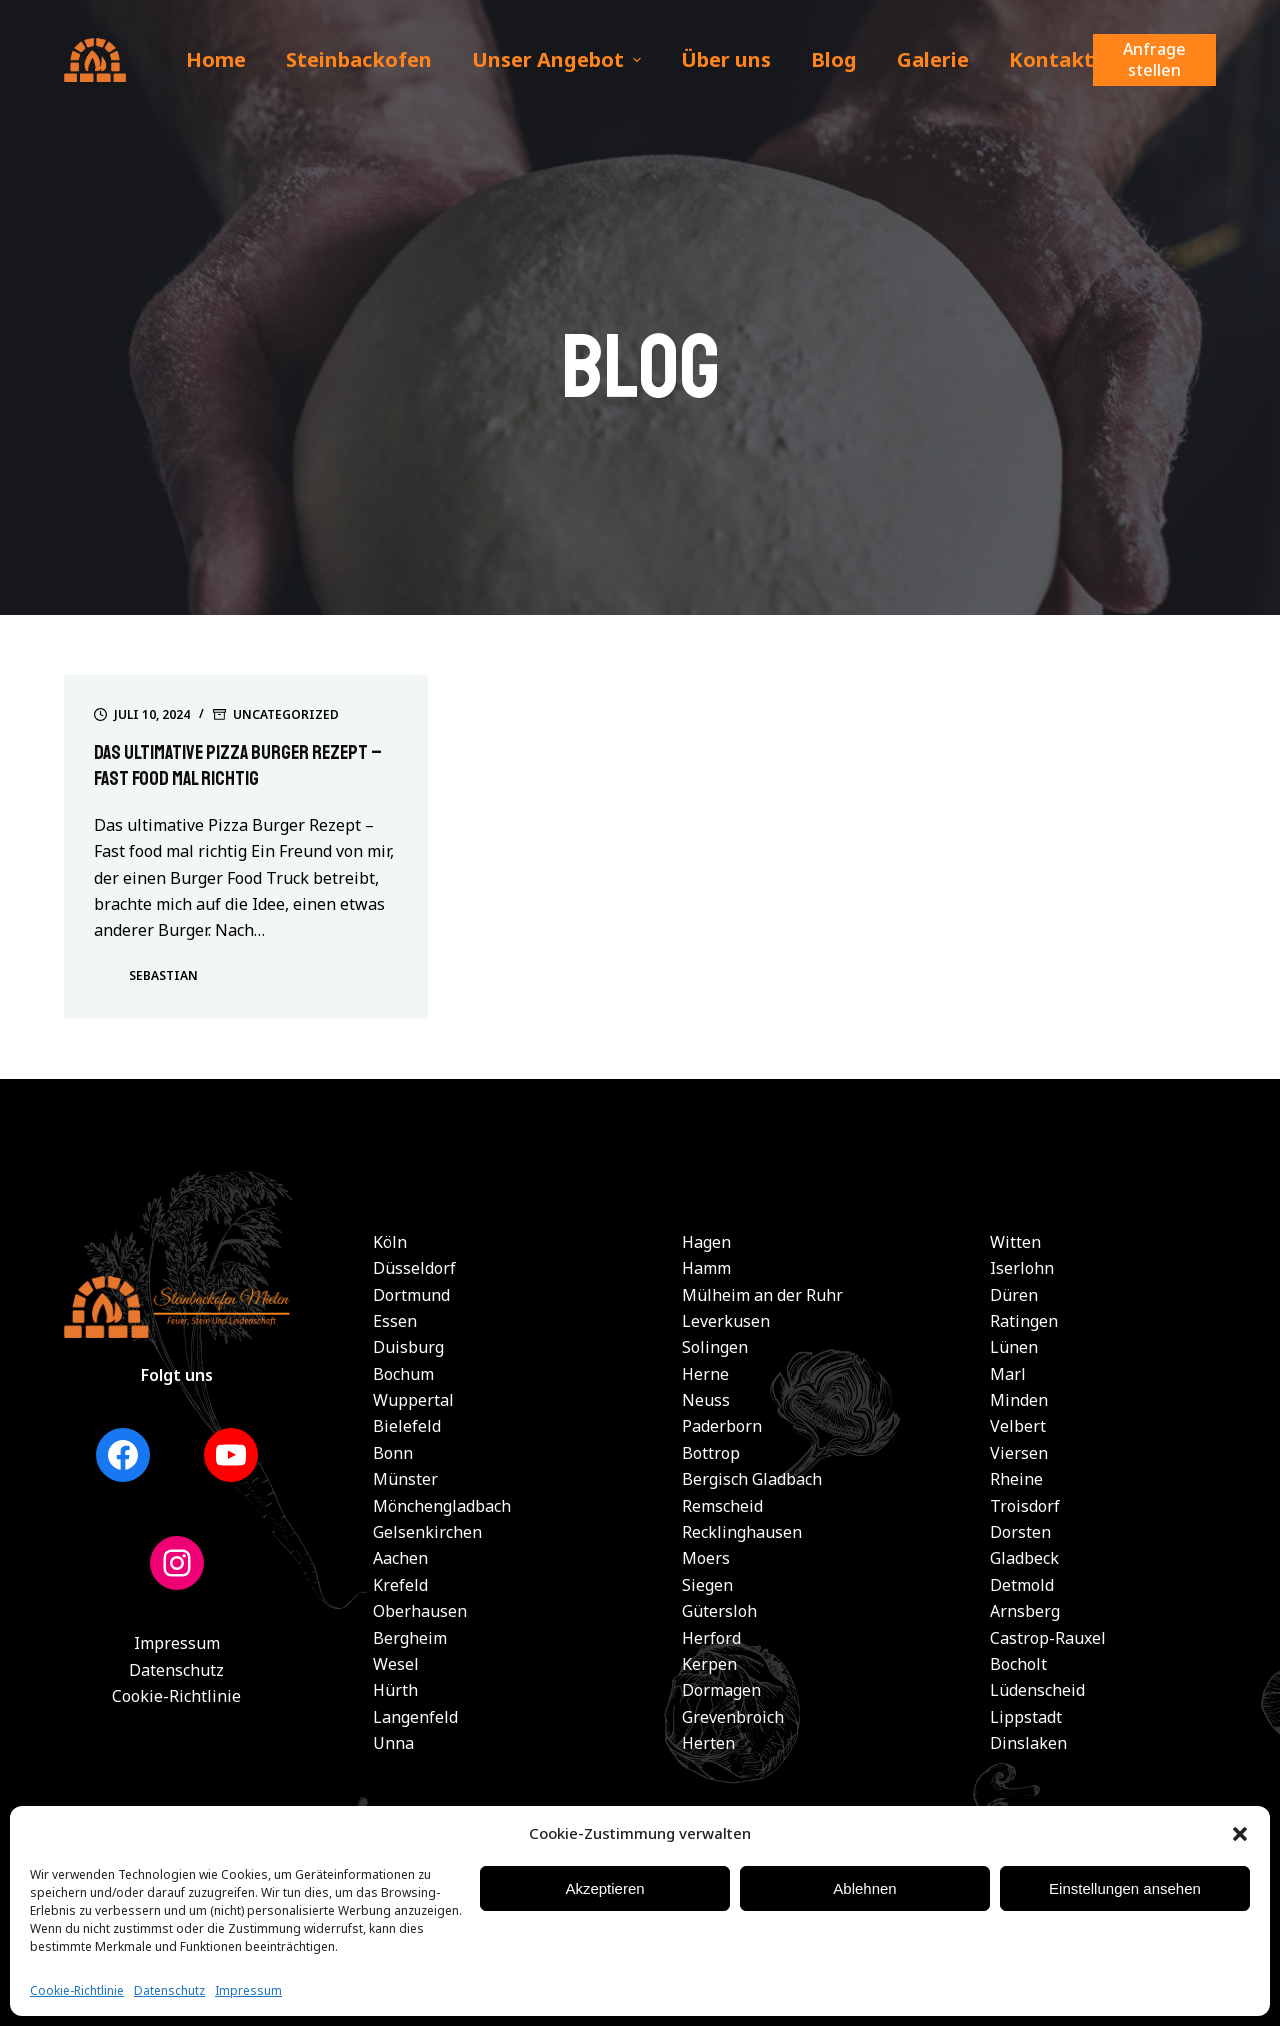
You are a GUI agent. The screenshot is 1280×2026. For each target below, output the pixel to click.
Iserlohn (1022, 1268)
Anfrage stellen (1154, 59)
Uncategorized (286, 714)
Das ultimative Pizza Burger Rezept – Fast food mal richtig (241, 765)
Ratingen (1024, 1321)
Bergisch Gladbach (752, 1479)
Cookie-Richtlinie (77, 1990)
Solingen (715, 1347)
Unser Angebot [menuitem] (559, 59)
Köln (390, 1242)
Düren (1014, 1295)
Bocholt (1018, 1664)
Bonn (393, 1453)
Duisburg (408, 1347)
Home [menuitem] (216, 59)
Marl (1008, 1374)
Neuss (706, 1400)
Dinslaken (1028, 1743)
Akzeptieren (604, 1888)
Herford (711, 1638)
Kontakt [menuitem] (1051, 59)
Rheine (1016, 1479)
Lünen (1014, 1347)
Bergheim (410, 1638)
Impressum (248, 1990)
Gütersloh (719, 1611)
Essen (395, 1321)
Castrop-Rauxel (1048, 1638)
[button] (1240, 1834)
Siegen (707, 1585)
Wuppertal (413, 1400)
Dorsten (1020, 1532)
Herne (705, 1374)
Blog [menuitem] (834, 59)
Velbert (1018, 1426)
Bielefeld (407, 1426)
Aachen (400, 1558)
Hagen (706, 1242)
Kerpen (709, 1664)
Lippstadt (1026, 1717)
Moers (706, 1558)
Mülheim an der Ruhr (762, 1295)
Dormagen (721, 1690)
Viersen (1019, 1453)
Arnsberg (1025, 1611)
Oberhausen (420, 1611)
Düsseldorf (414, 1268)
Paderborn (722, 1426)
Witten (1015, 1242)
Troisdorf (1025, 1506)
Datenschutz (169, 1990)
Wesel (396, 1664)
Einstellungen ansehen (1125, 1888)
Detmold (1022, 1585)
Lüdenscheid (1037, 1690)
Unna (393, 1743)
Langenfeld (415, 1717)
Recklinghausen (742, 1532)
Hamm (706, 1268)
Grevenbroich (733, 1717)
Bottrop (711, 1453)
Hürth (395, 1690)
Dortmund (411, 1295)
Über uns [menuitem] (726, 59)
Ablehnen (864, 1888)
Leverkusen (726, 1321)
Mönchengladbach (442, 1506)
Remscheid (722, 1506)
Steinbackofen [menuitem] (359, 59)
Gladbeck (1024, 1558)
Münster (405, 1479)
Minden (1019, 1400)
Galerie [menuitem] (933, 59)
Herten (708, 1743)
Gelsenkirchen (427, 1532)
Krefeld (400, 1585)
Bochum (403, 1374)
